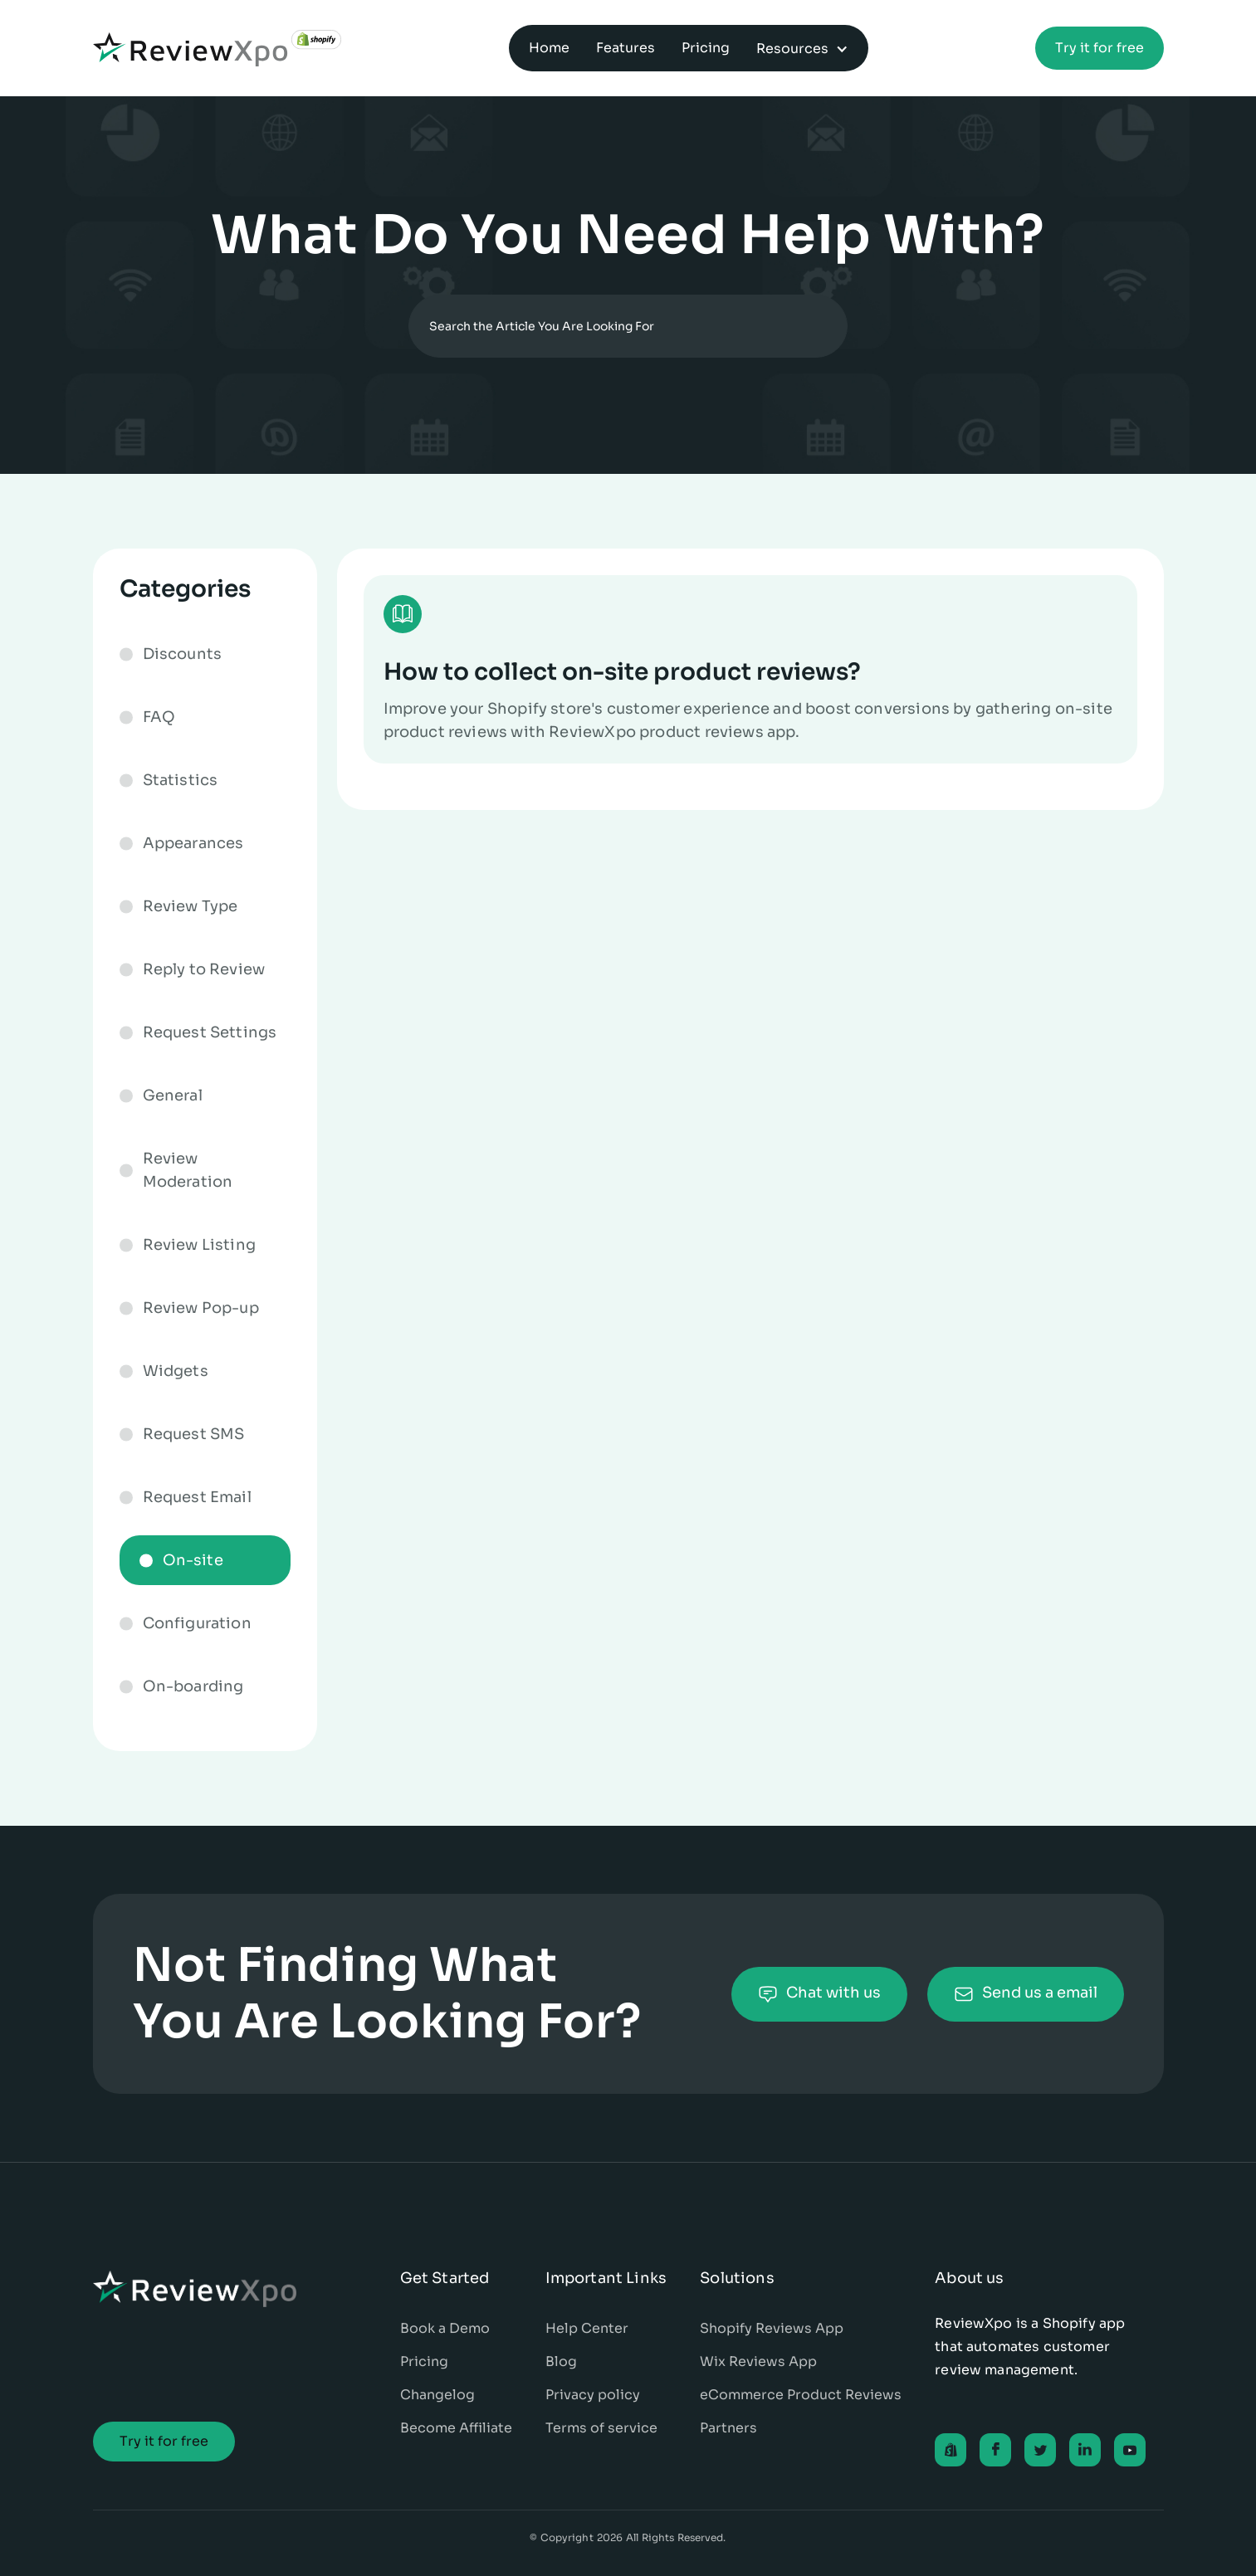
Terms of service (601, 2428)
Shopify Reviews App (771, 2328)
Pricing (424, 2361)
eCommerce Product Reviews (801, 2394)
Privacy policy (592, 2394)
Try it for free (1099, 47)
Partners (728, 2428)
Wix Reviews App (758, 2361)
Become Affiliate (456, 2428)
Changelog (437, 2394)
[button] (802, 48)
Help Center (586, 2328)
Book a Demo (445, 2328)
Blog (561, 2361)
